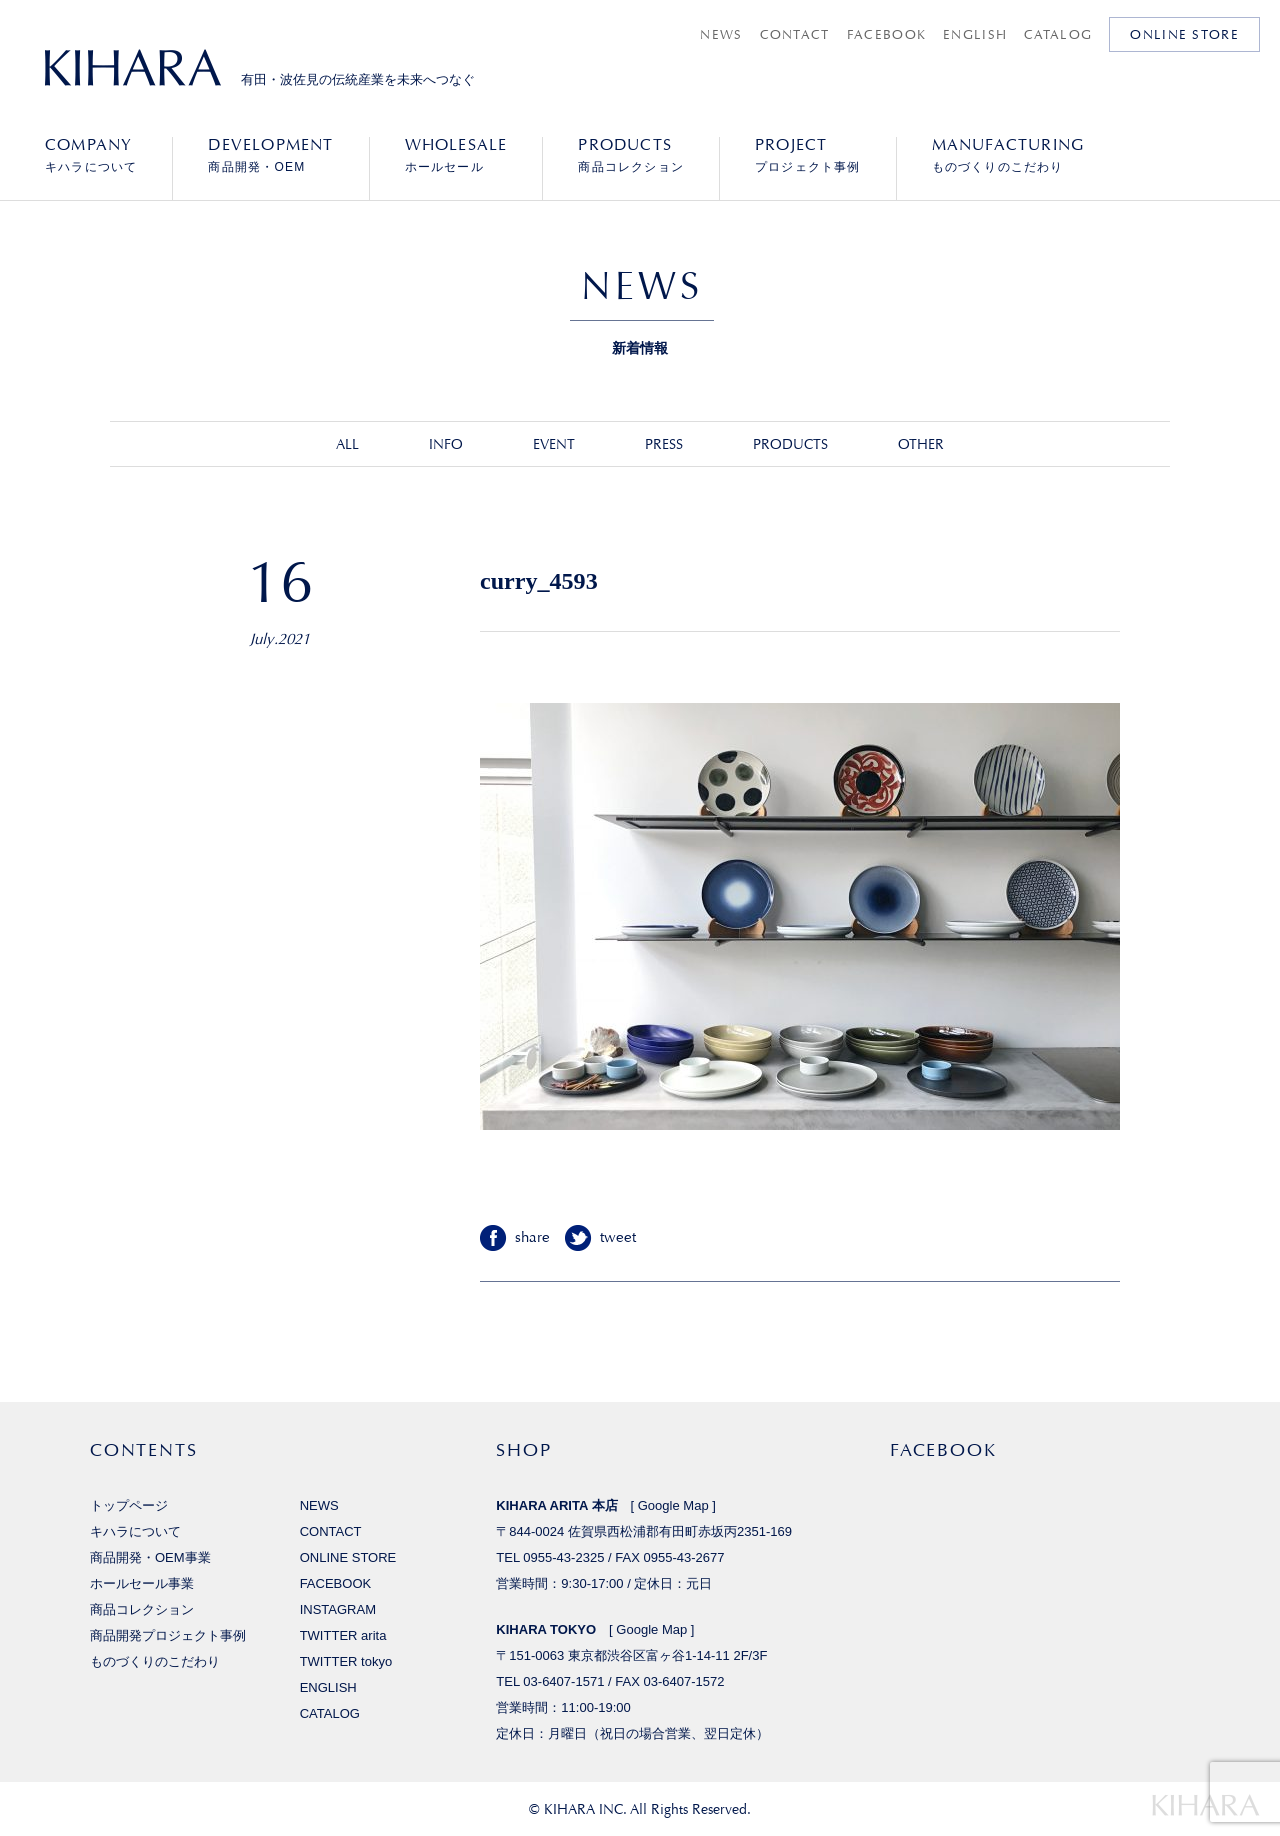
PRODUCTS (790, 444)
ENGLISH (975, 34)
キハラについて (91, 155)
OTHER (921, 444)
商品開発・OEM (270, 155)
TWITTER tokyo (346, 1661)
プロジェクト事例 (808, 155)
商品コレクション (631, 155)
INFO (446, 444)
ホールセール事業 (142, 1583)
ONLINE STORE (1184, 34)
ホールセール (456, 155)
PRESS (664, 444)
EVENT (554, 444)
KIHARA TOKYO (546, 1629)
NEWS (721, 34)
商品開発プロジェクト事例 (168, 1635)
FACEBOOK (886, 34)
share (532, 1237)
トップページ (129, 1505)
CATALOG (1058, 34)
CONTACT (795, 34)
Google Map (673, 1505)
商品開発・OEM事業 (150, 1557)
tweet (618, 1237)
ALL (347, 444)
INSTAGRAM (338, 1609)
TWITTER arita (343, 1635)
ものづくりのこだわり (1008, 155)
